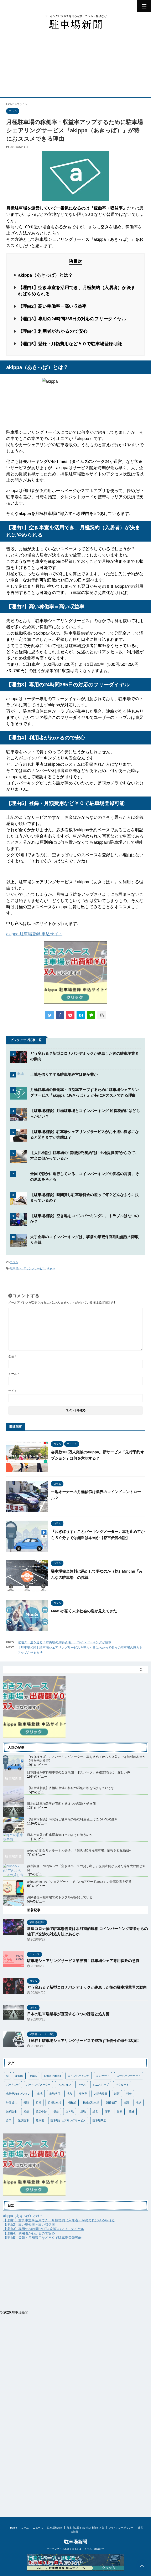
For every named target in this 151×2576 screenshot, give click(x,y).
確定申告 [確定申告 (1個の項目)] (41, 2150)
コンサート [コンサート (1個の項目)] (103, 2115)
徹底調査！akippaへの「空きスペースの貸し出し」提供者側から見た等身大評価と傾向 (86, 1889)
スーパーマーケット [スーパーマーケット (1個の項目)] (128, 2115)
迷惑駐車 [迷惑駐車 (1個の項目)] (23, 2159)
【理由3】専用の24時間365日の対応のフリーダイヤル (72, 318)
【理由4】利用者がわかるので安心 (52, 331)
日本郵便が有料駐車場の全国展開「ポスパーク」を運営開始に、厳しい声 (78, 1772)
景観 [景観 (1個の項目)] (26, 2142)
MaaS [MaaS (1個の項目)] (33, 2115)
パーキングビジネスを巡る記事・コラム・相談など (75, 2330)
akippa (51, 1268)
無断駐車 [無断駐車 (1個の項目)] (11, 2150)
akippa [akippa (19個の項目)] (19, 2115)
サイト (12, 1390)
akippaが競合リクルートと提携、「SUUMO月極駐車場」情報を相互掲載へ (79, 1871)
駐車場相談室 (54, 2309)
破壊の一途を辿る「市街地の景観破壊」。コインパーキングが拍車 (64, 1642)
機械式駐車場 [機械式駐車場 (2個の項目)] (91, 2142)
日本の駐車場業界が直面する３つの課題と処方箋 (61, 1809)
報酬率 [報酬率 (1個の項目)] (83, 2133)
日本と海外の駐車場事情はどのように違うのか (60, 1850)
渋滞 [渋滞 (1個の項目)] (126, 2142)
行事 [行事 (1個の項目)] (107, 2150)
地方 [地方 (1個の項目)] (69, 2133)
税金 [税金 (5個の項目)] (56, 2150)
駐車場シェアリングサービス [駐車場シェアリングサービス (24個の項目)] (68, 2159)
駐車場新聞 (75, 2323)
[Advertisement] (75, 66)
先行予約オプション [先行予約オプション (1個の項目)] (18, 2133)
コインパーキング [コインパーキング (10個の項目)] (78, 2115)
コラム (14, 1262)
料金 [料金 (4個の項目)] (129, 2133)
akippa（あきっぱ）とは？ (45, 275)
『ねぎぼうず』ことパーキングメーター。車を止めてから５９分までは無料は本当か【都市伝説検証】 (86, 1758)
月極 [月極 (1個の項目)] (38, 2142)
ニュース (38, 2309)
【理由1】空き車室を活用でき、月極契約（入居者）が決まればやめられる (76, 290)
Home (13, 2309)
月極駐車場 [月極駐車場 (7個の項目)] (54, 2142)
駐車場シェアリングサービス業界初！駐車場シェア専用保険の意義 (83, 1992)
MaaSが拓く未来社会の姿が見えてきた (84, 1611)
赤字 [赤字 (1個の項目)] (8, 2159)
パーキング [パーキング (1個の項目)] (13, 2124)
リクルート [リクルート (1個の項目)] (122, 2124)
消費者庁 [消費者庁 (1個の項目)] (111, 2142)
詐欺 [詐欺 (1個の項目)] (119, 2150)
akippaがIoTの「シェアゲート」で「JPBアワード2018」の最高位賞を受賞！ (81, 1907)
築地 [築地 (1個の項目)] (83, 2150)
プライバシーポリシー (121, 2309)
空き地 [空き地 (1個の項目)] (70, 2150)
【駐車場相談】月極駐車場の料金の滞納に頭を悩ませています (70, 1788)
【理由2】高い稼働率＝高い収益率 (52, 306)
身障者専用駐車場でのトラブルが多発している (60, 1928)
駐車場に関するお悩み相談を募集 (85, 2309)
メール (13, 1373)
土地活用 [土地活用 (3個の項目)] (54, 2133)
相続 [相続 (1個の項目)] (26, 2150)
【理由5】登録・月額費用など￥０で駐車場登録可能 (70, 343)
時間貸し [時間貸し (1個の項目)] (11, 2142)
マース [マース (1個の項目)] (82, 2124)
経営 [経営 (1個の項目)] (95, 2150)
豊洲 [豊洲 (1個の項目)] (131, 2150)
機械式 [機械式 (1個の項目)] (72, 2142)
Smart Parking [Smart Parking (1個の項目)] (52, 2115)
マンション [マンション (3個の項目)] (64, 2124)
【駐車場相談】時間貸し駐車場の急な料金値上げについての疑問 (72, 1829)
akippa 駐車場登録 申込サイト (34, 934)
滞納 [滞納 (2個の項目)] (138, 2142)
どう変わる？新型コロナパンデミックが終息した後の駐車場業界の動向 (87, 2021)
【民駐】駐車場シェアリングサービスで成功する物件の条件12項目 (83, 2077)
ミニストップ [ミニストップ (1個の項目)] (101, 2124)
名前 (12, 1356)
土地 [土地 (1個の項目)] (39, 2133)
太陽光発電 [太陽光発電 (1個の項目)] (100, 2133)
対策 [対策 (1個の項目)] (117, 2133)
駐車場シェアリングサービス (27, 1268)
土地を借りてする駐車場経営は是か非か (64, 1074)
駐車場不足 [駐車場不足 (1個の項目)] (99, 2159)
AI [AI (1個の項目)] (7, 2115)
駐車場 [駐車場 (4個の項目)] (40, 2159)
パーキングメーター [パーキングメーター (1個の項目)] (38, 2124)
